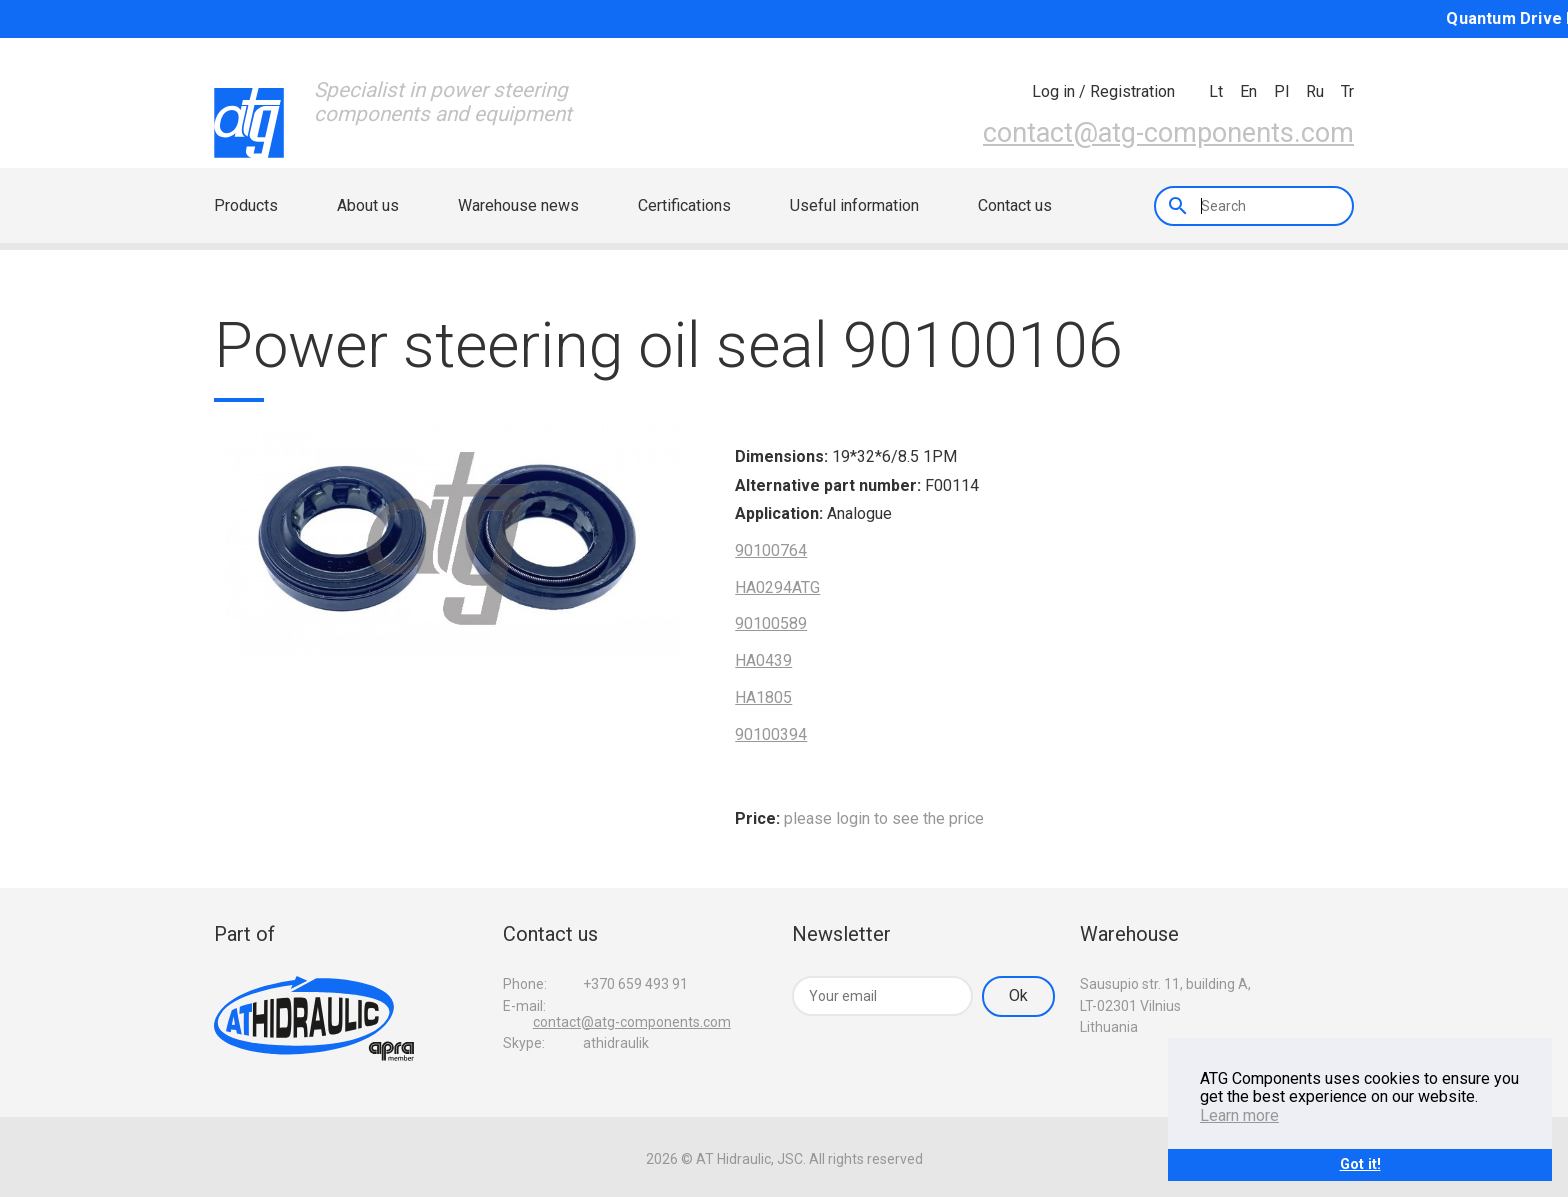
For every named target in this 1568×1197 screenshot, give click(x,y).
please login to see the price (884, 818)
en (1248, 91)
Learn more (1239, 1115)
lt (1216, 91)
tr (1347, 91)
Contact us (1015, 205)
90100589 (771, 623)
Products (246, 205)
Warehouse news (518, 205)
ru (1315, 91)
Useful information (854, 205)
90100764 (771, 550)
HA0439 (763, 660)
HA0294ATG (777, 587)
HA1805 (763, 697)
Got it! (1360, 1164)
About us (368, 205)
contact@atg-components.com (1168, 133)
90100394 (771, 734)
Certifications (684, 205)
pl (1281, 91)
